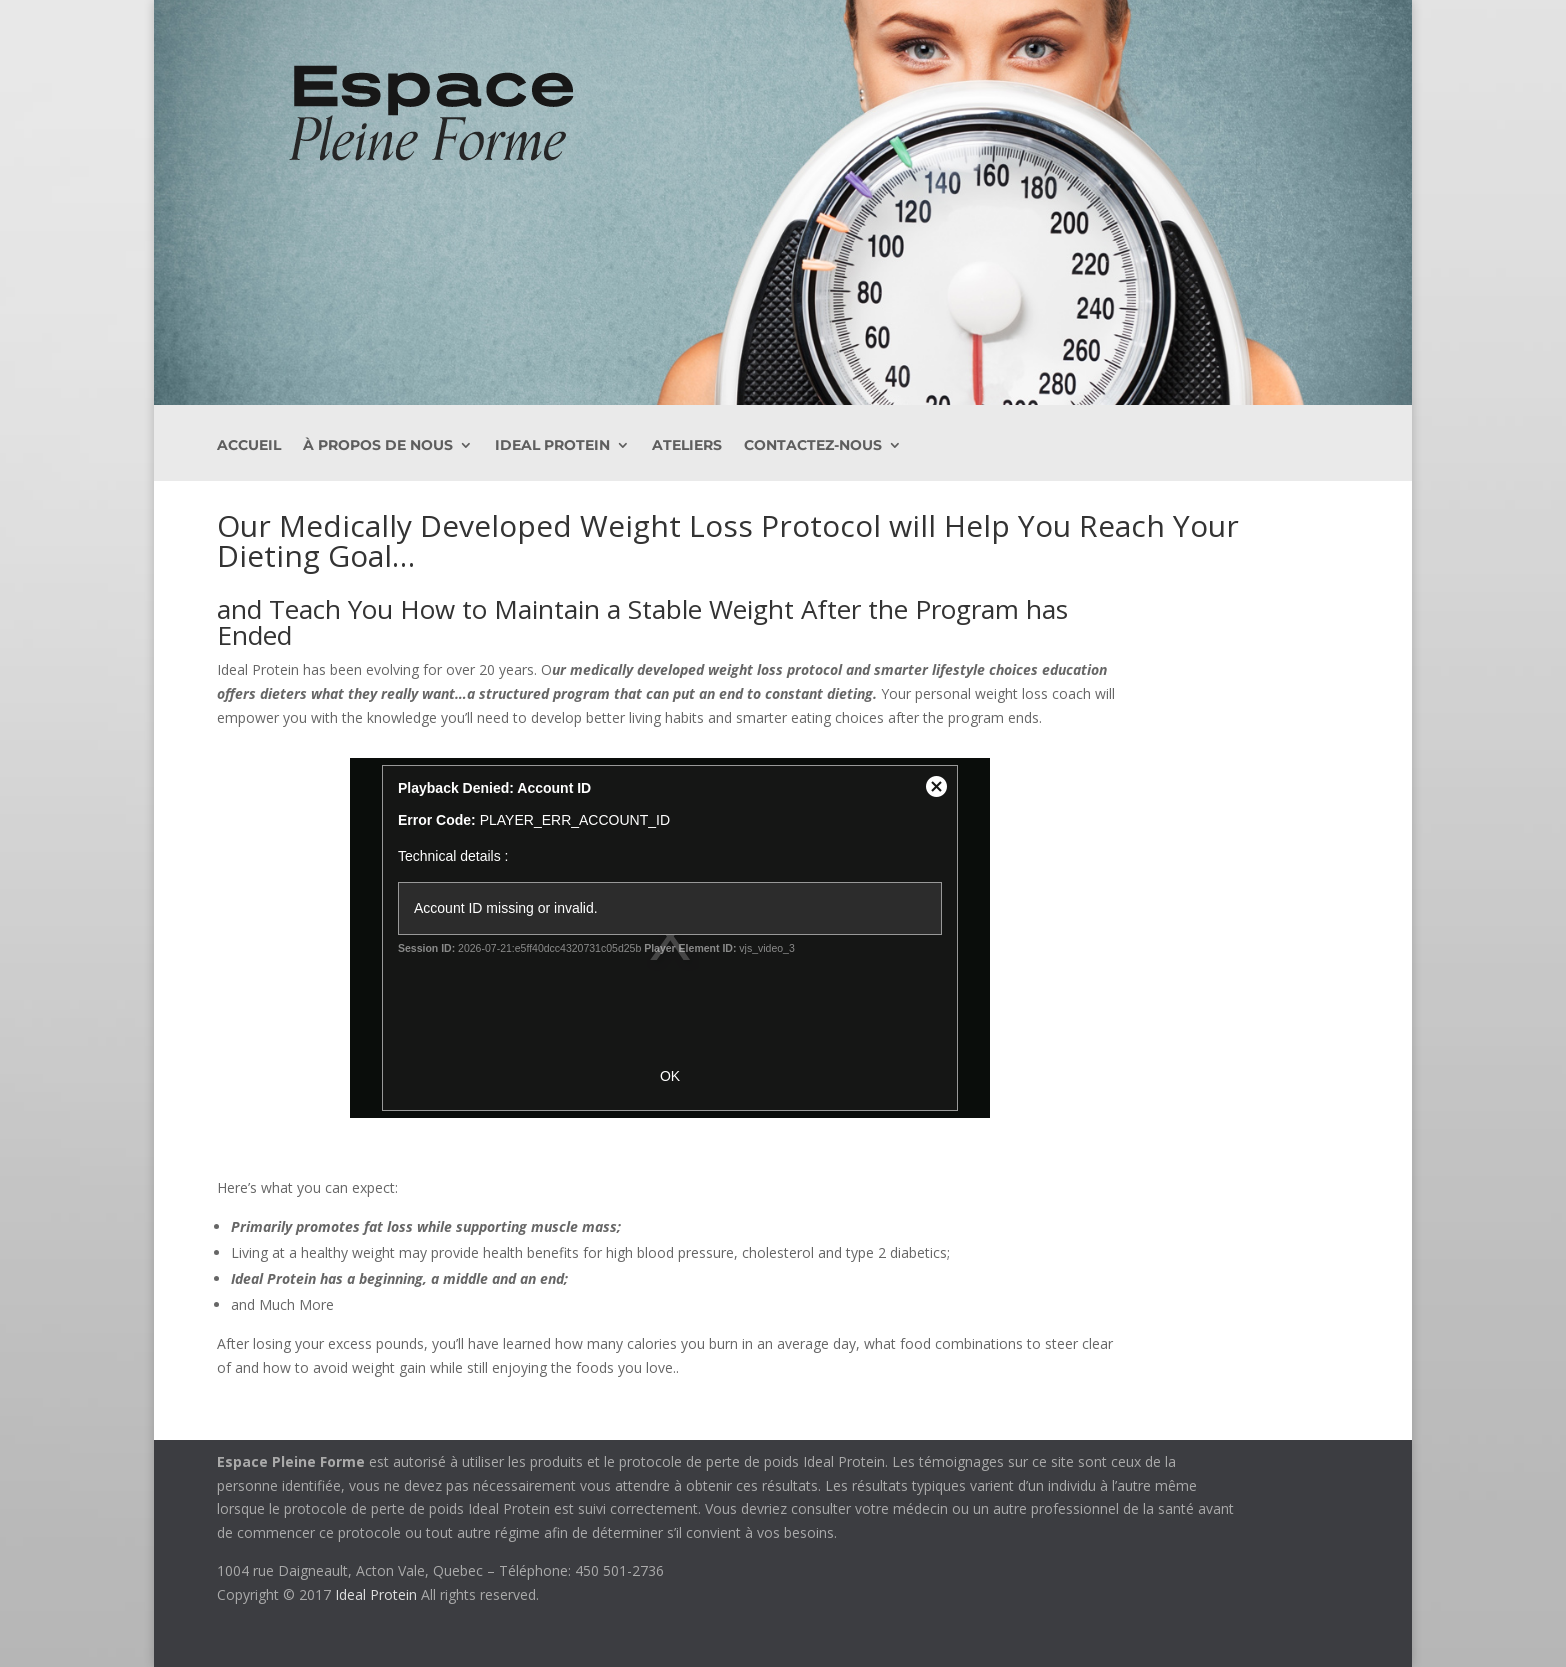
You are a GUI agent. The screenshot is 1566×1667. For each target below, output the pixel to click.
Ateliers (687, 446)
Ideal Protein (552, 446)
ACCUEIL (249, 446)
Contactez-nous (813, 446)
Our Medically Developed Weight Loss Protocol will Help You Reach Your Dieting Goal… (728, 540)
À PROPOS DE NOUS (378, 446)
